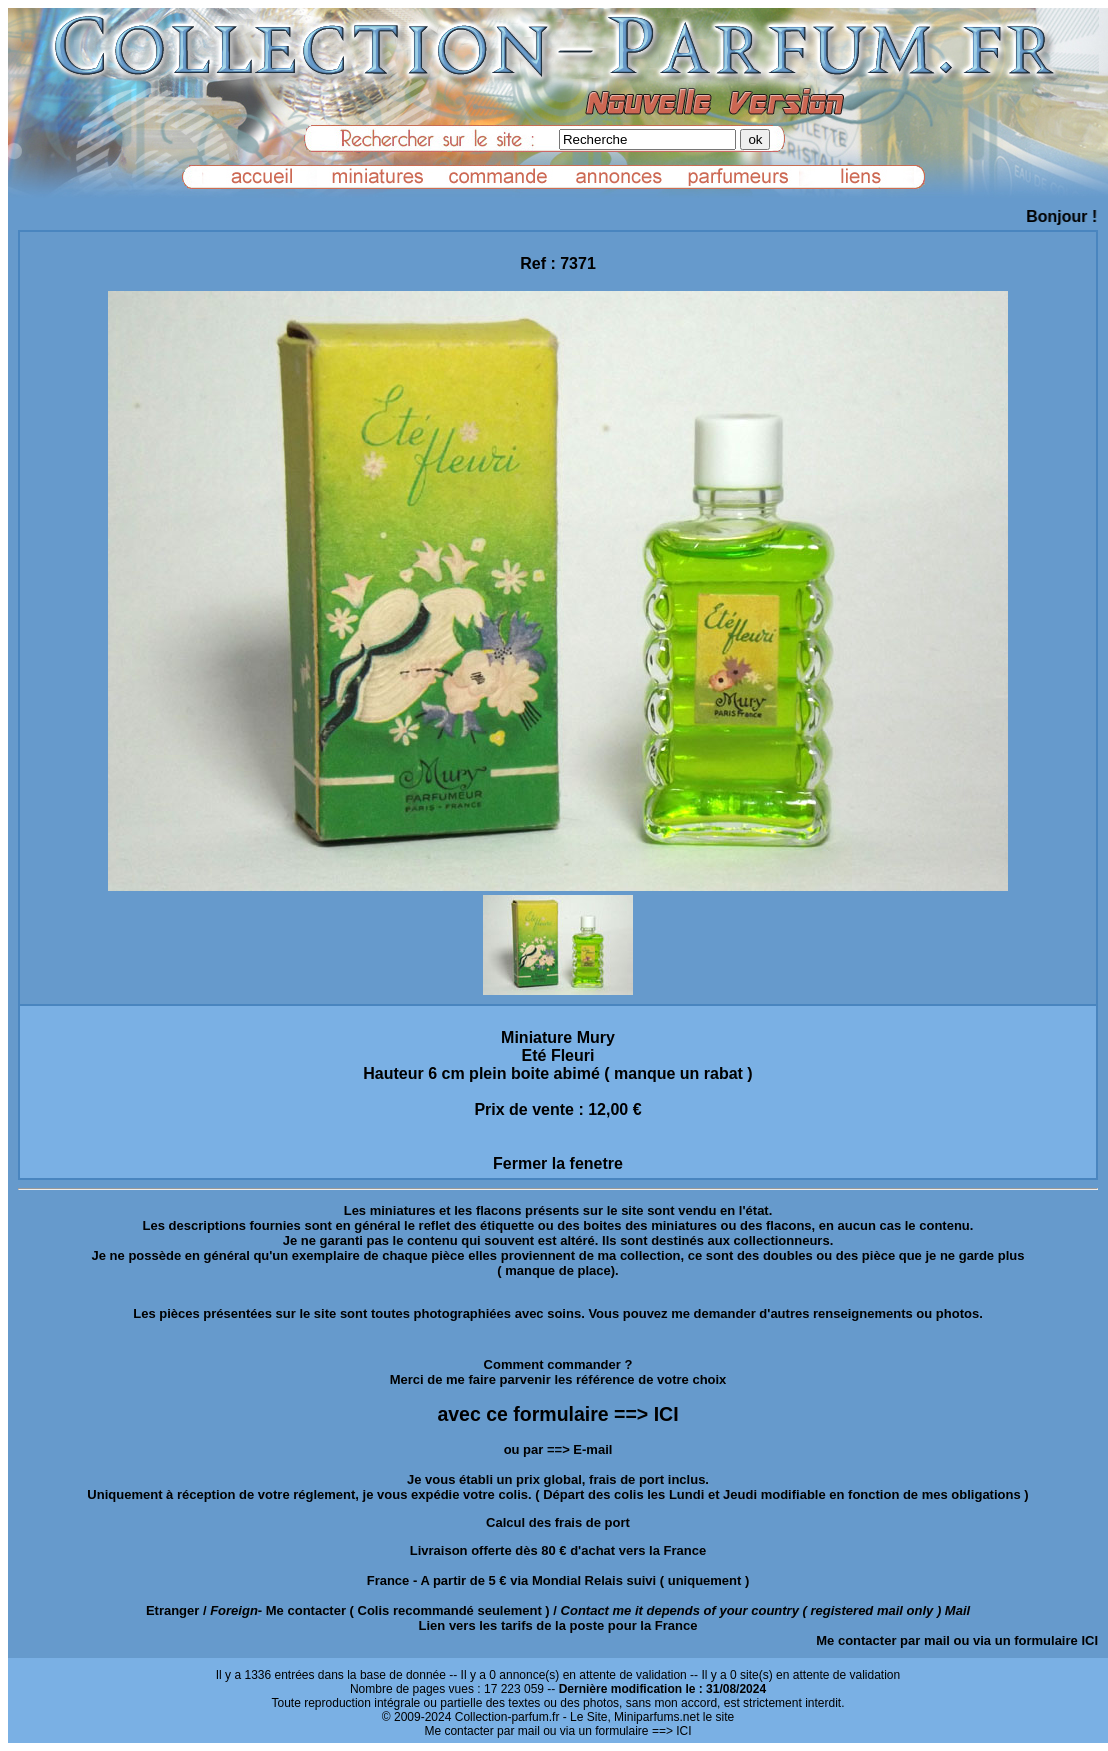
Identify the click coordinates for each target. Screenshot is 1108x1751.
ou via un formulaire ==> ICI (617, 1731)
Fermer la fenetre (558, 1163)
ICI (1089, 1640)
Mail (957, 1610)
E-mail (592, 1449)
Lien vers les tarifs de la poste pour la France (558, 1625)
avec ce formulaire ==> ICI (557, 1414)
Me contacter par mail (883, 1640)
